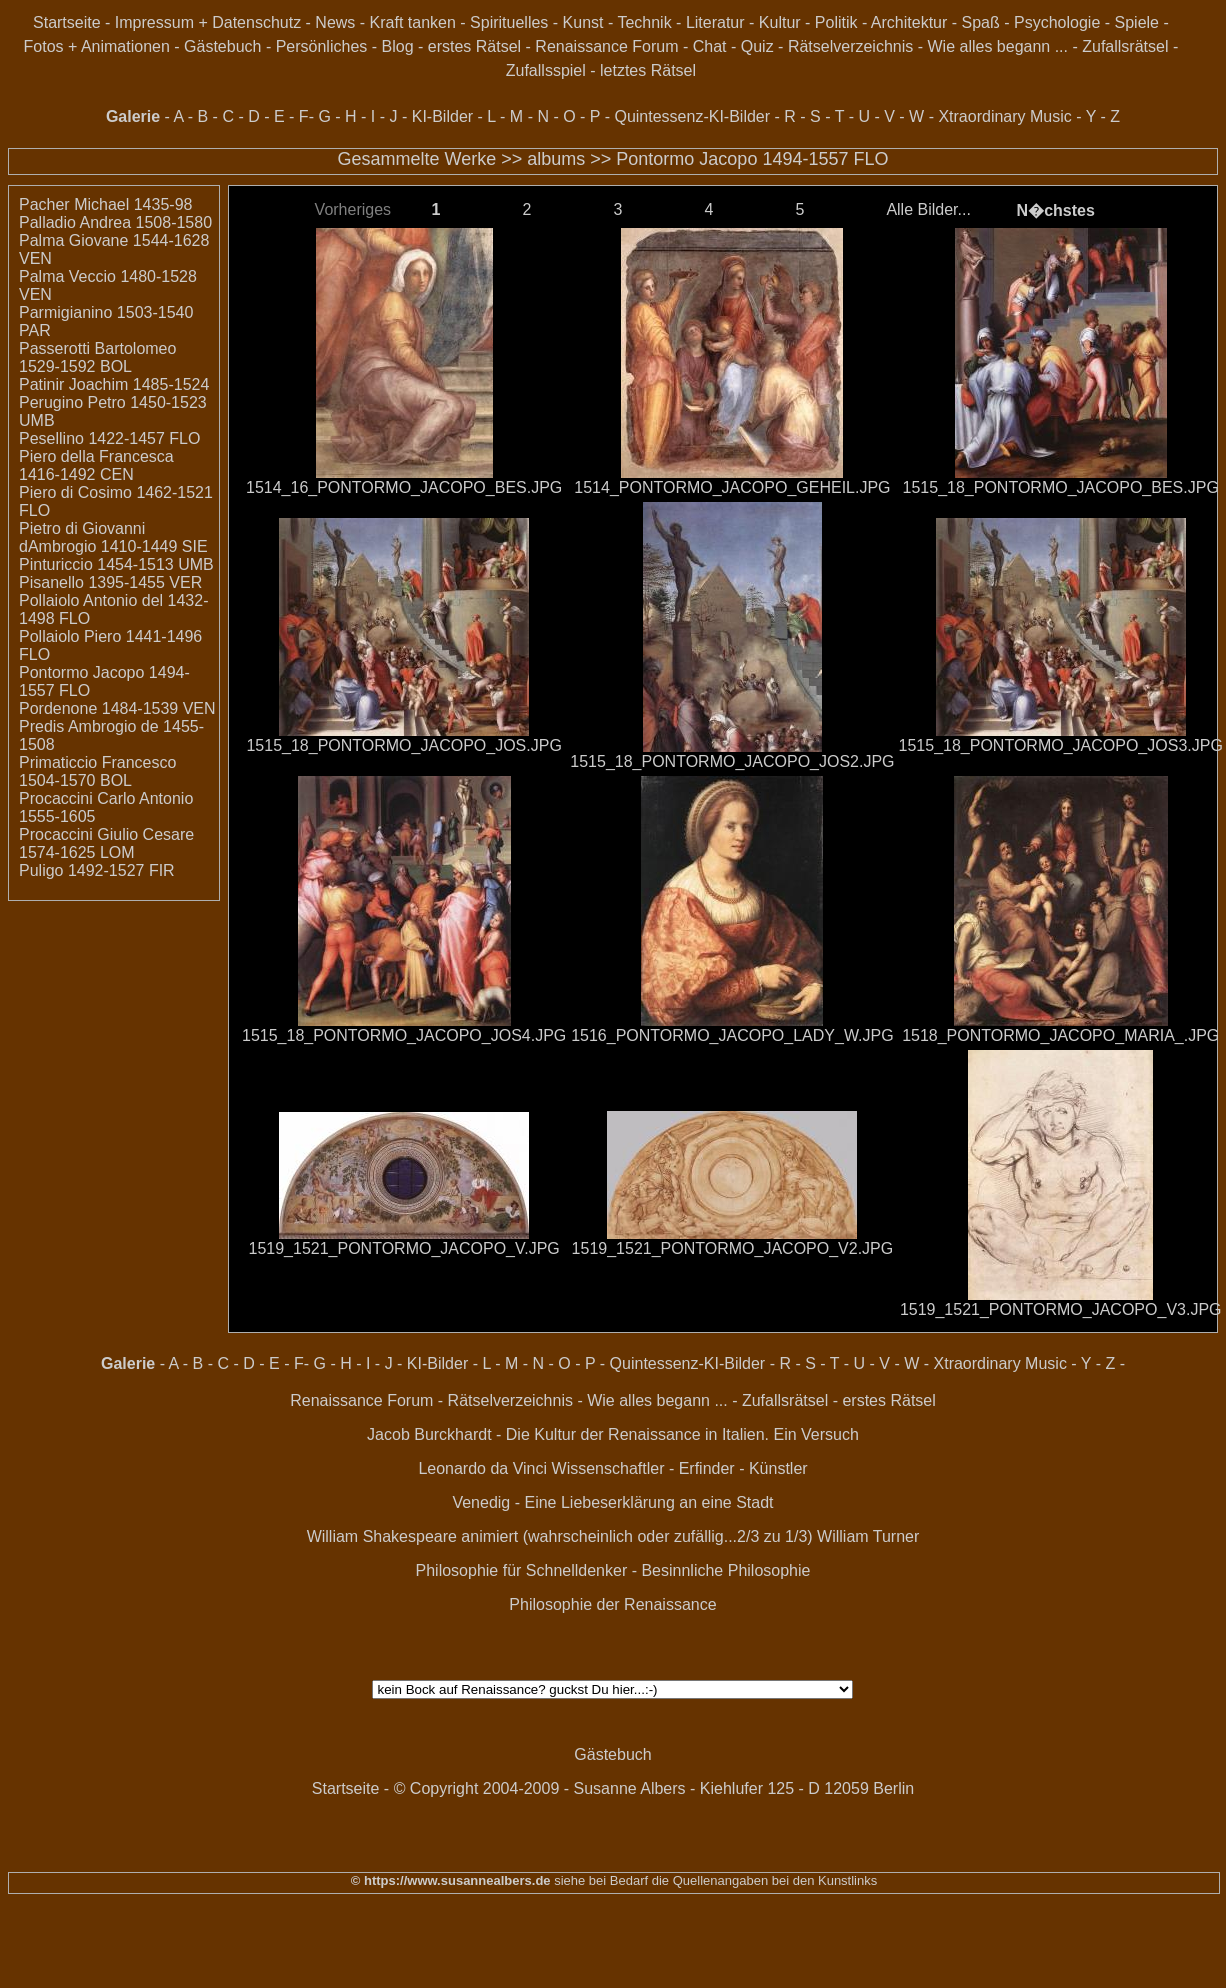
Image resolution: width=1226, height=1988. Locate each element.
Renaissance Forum (606, 46)
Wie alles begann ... (997, 46)
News (335, 22)
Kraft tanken (413, 22)
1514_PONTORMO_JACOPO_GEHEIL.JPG (732, 487)
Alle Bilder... (928, 209)
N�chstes (1056, 210)
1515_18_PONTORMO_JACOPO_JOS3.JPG (1061, 745)
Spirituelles (509, 22)
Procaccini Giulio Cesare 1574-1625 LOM (106, 843)
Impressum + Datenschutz (208, 22)
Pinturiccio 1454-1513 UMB (116, 564)
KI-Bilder (442, 116)
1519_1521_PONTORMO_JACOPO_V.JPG (404, 1248)
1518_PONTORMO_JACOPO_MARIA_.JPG (1060, 1035)
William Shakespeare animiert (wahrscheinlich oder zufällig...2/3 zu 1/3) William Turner (613, 1536)
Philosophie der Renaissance (612, 1604)
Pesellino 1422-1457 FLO (109, 438)
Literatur (715, 22)
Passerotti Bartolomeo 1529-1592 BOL (97, 357)
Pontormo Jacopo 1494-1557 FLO (752, 159)
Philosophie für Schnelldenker (522, 1570)
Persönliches (322, 46)
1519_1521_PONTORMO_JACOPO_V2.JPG (733, 1248)
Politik (836, 22)
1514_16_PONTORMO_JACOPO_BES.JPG (404, 487)
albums (556, 159)
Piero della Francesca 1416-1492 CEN (96, 465)
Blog (398, 46)
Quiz (757, 46)
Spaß (981, 22)
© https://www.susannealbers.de (451, 1880)
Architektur (909, 22)
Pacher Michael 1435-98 (105, 204)
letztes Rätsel (648, 70)
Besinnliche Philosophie (725, 1570)
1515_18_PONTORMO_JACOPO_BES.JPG (1061, 487)
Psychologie (1057, 22)
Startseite (67, 22)
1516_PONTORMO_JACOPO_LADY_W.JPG (732, 1035)
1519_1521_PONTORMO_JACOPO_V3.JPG (1061, 1309)
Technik (644, 22)
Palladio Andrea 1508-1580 (115, 222)
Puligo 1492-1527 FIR (97, 870)
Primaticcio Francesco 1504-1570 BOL (97, 771)
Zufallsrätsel (1125, 46)
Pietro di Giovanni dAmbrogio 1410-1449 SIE (113, 537)
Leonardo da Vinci (482, 1468)
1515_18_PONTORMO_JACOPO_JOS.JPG (403, 745)
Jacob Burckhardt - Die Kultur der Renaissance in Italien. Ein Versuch (613, 1434)
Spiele (1137, 22)
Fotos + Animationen (97, 46)
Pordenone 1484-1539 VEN (117, 708)
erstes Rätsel (474, 46)
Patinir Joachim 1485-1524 (114, 384)
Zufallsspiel (546, 70)
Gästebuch (222, 46)
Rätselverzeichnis (850, 46)
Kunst (583, 22)
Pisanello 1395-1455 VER (110, 582)
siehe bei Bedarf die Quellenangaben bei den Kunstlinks (714, 1880)
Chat (710, 46)
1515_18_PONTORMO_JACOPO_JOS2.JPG (732, 761)
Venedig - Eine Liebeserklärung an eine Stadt (612, 1502)
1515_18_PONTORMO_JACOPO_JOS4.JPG (404, 1035)
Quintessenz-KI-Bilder (692, 116)
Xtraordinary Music (1004, 116)
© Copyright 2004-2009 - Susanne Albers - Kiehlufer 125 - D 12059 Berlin (654, 1788)
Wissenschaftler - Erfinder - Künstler (680, 1468)
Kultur (780, 22)
